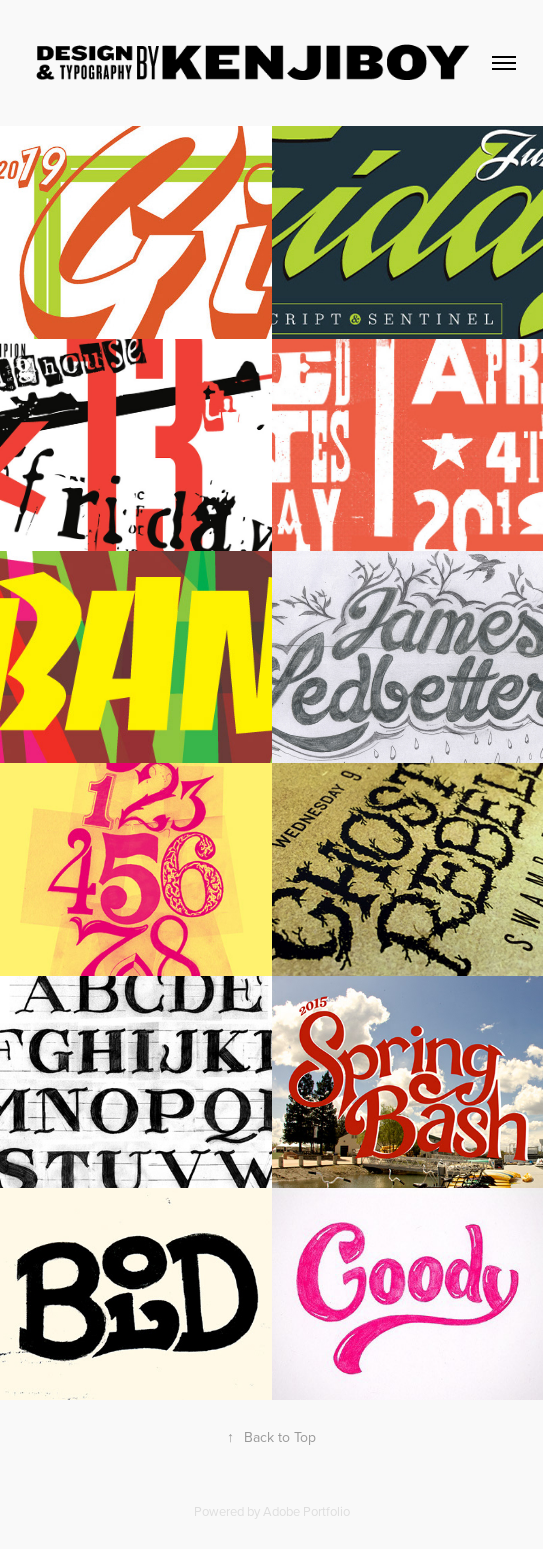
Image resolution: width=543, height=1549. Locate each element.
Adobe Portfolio (306, 1511)
